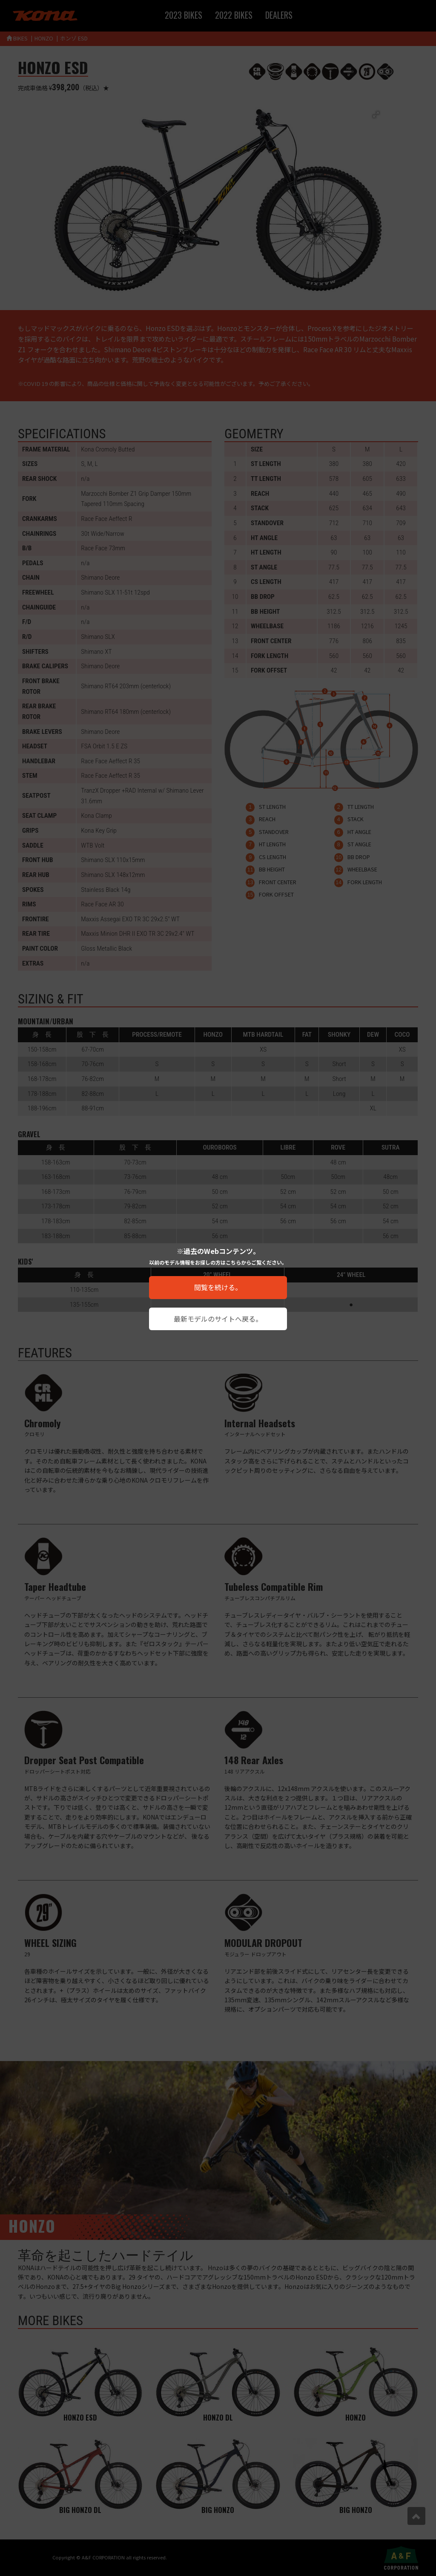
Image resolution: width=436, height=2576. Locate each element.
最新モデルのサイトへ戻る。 (218, 1319)
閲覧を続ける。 (218, 1287)
